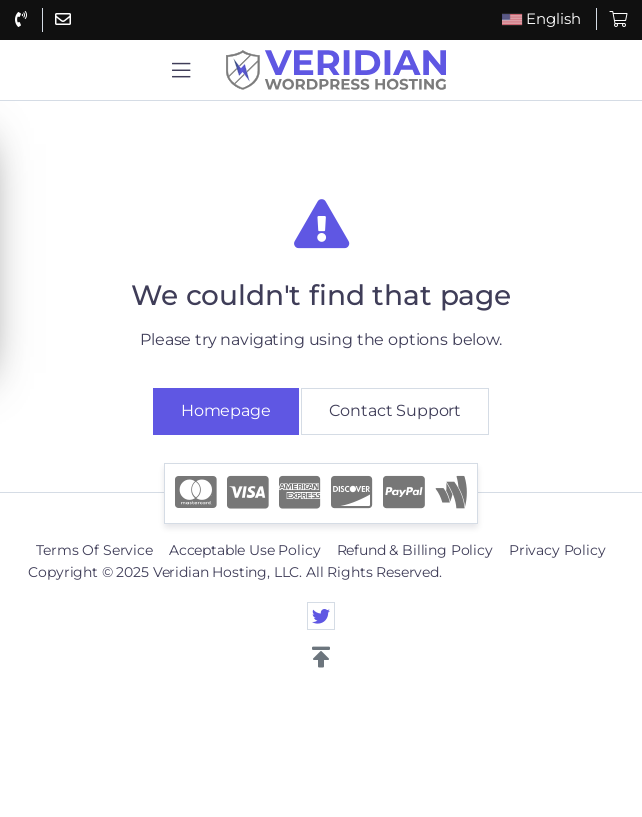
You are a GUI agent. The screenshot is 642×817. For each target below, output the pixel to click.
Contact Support (395, 410)
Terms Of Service (94, 550)
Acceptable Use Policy (245, 550)
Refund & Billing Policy (415, 550)
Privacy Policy (557, 550)
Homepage (226, 410)
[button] (181, 70)
